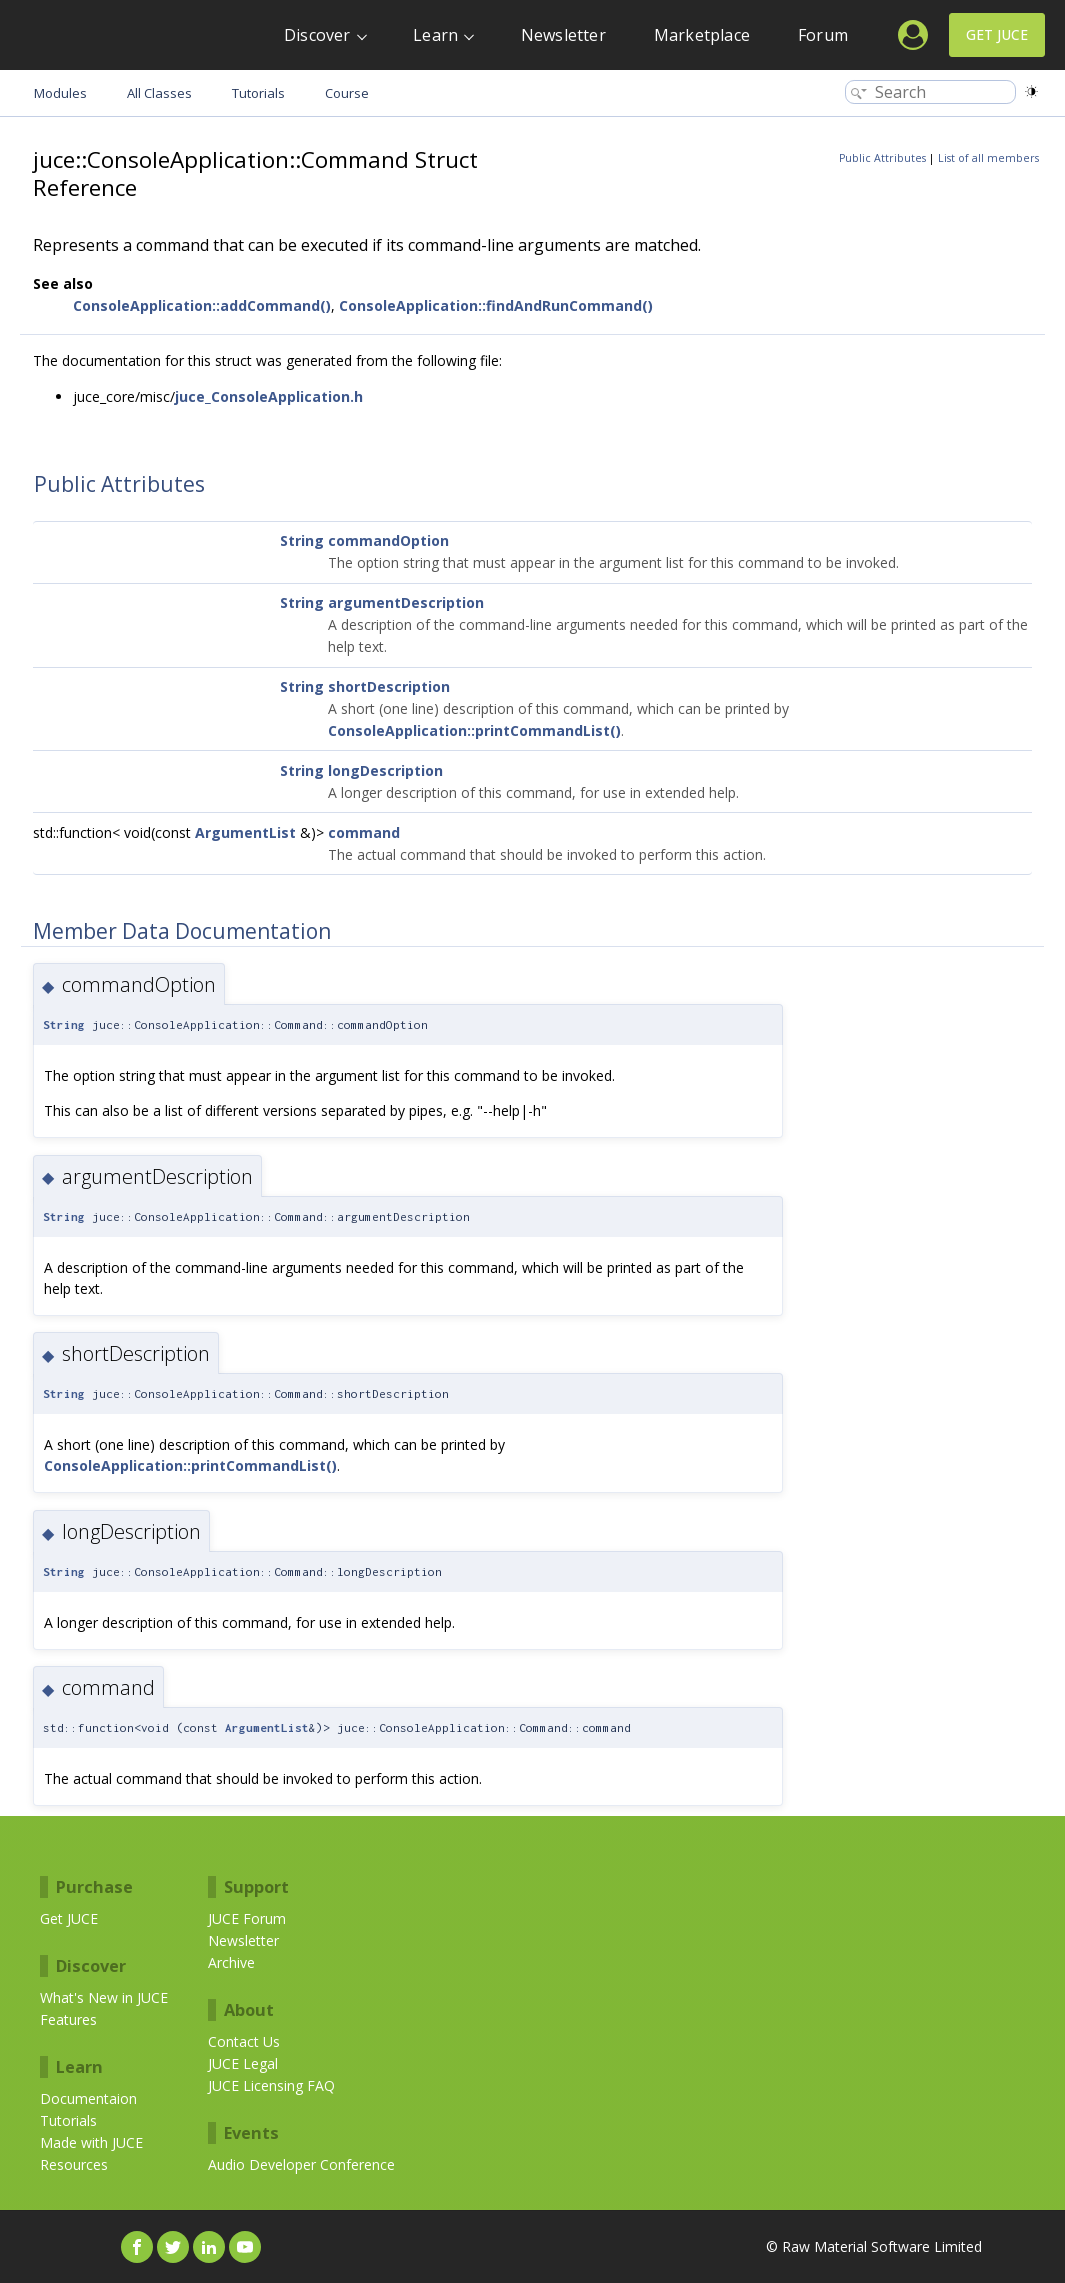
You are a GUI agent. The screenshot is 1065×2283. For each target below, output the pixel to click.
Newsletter (563, 35)
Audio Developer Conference (301, 2164)
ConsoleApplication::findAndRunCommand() (496, 305)
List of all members (988, 158)
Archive (231, 1962)
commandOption (388, 540)
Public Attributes (882, 158)
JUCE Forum (247, 1918)
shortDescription (389, 686)
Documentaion (88, 2098)
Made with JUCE (91, 2142)
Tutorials (68, 2120)
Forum (823, 35)
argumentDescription (406, 602)
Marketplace (702, 35)
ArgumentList (245, 832)
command (364, 832)
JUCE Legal (243, 2063)
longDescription (385, 770)
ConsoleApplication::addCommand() (202, 305)
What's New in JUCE (104, 1997)
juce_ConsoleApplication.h (269, 396)
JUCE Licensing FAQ (271, 2085)
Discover (317, 35)
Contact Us (244, 2041)
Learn (435, 35)
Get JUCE (997, 34)
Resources (74, 2164)
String (302, 540)
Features (68, 2019)
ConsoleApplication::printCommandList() (474, 730)
